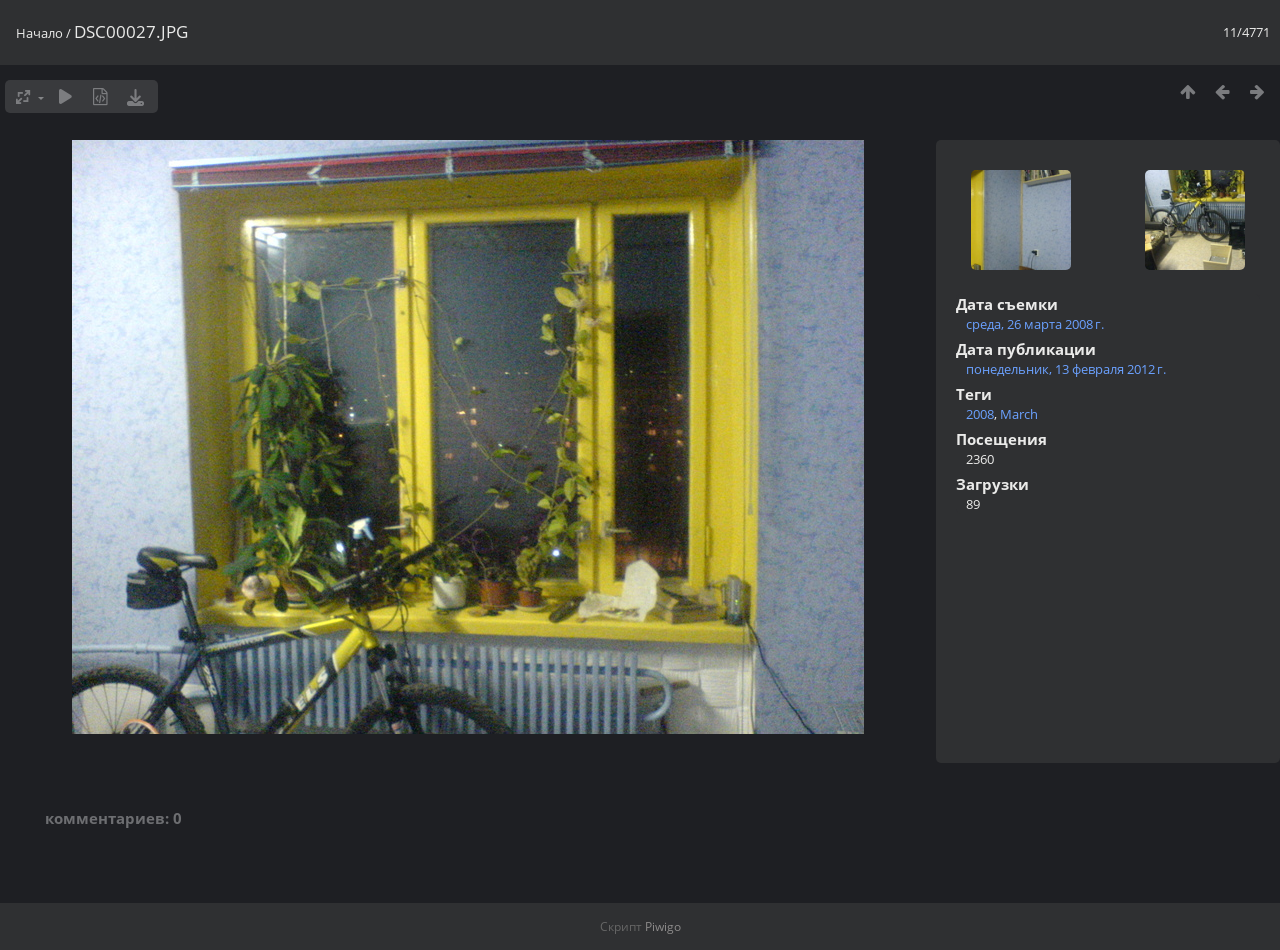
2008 (980, 414)
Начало (39, 33)
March (1019, 414)
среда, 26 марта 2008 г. (1035, 324)
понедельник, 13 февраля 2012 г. (1066, 369)
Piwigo (663, 926)
